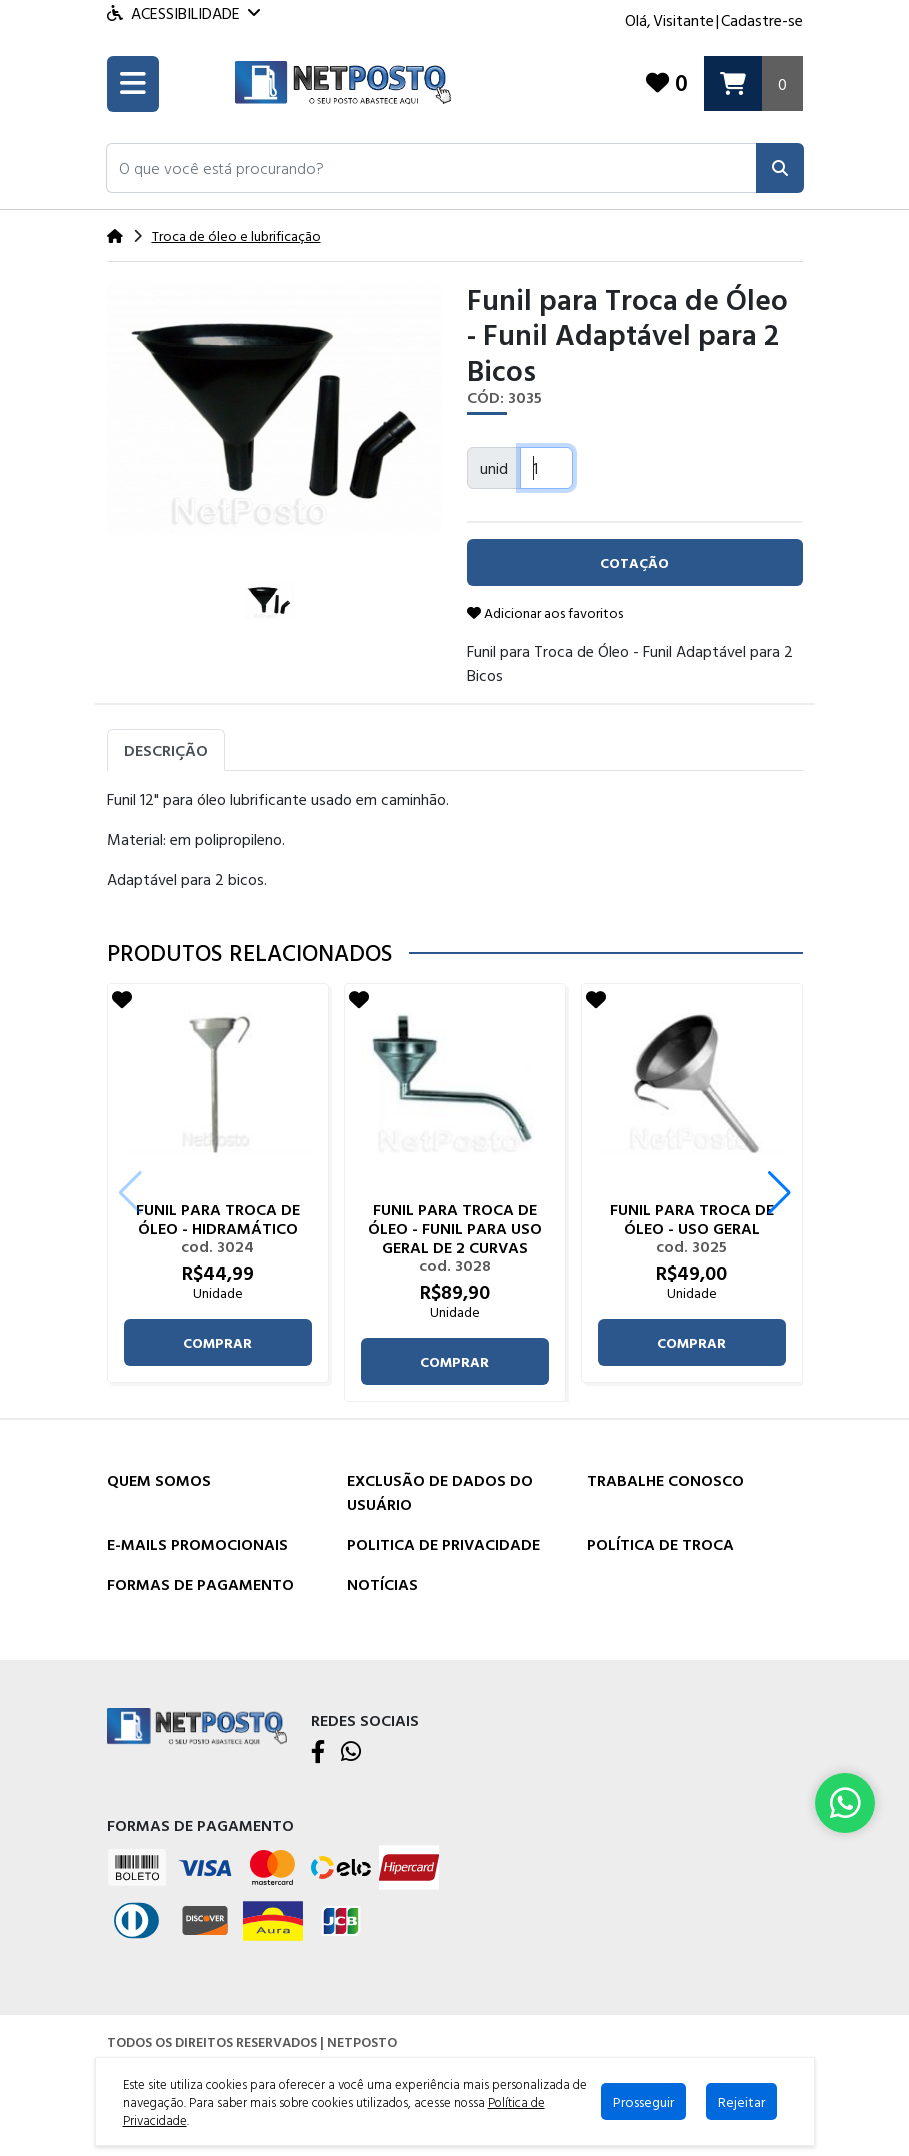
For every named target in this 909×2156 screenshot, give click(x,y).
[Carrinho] (753, 83)
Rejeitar (741, 2101)
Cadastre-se (762, 20)
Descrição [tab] (166, 750)
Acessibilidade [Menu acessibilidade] (183, 13)
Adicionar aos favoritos (545, 612)
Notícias (382, 1584)
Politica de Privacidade (443, 1544)
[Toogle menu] (133, 84)
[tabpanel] (455, 847)
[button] (431, 168)
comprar (217, 1342)
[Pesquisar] (780, 168)
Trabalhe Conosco (665, 1480)
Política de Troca (660, 1544)
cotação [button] (634, 562)
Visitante (683, 20)
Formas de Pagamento (200, 1584)
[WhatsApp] (351, 1752)
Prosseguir (643, 2101)
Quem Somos (159, 1480)
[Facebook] (318, 1752)
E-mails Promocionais (197, 1544)
